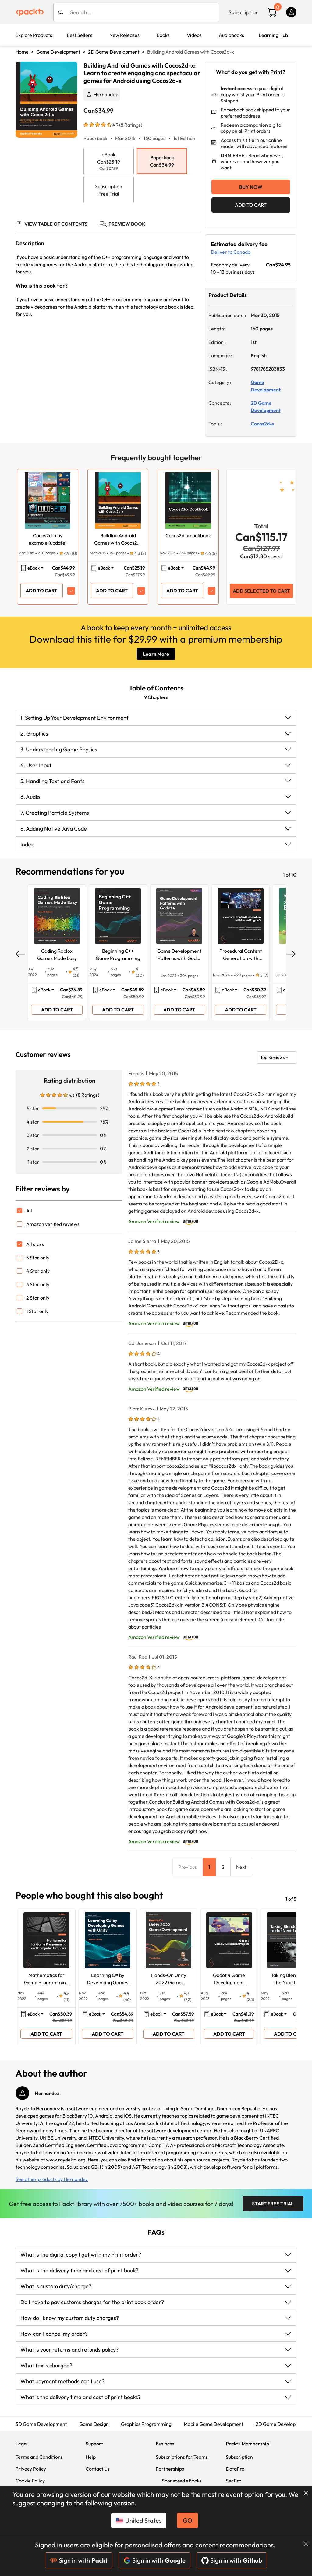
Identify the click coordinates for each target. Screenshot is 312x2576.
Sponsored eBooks (182, 2481)
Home (22, 52)
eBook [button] (33, 568)
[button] (156, 717)
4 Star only (38, 1271)
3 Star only (37, 1284)
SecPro (233, 2481)
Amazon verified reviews (53, 1224)
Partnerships (170, 2469)
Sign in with (79, 2560)
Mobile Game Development (213, 2424)
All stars (35, 1244)
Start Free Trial (273, 2203)
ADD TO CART (251, 205)
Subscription (244, 12)
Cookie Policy (30, 2481)
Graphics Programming (146, 2424)
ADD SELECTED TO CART (261, 591)
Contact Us (98, 2469)
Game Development (58, 52)
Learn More (156, 654)
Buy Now (250, 187)
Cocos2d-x (262, 424)
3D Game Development (41, 2424)
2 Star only (37, 1298)
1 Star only (37, 1311)
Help (91, 2457)
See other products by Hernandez (52, 2179)
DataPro (235, 2469)
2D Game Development (114, 52)
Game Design (94, 2424)
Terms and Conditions (39, 2457)
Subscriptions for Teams (182, 2457)
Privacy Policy (31, 2469)
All (29, 1211)
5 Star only (37, 1257)
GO (187, 2520)
